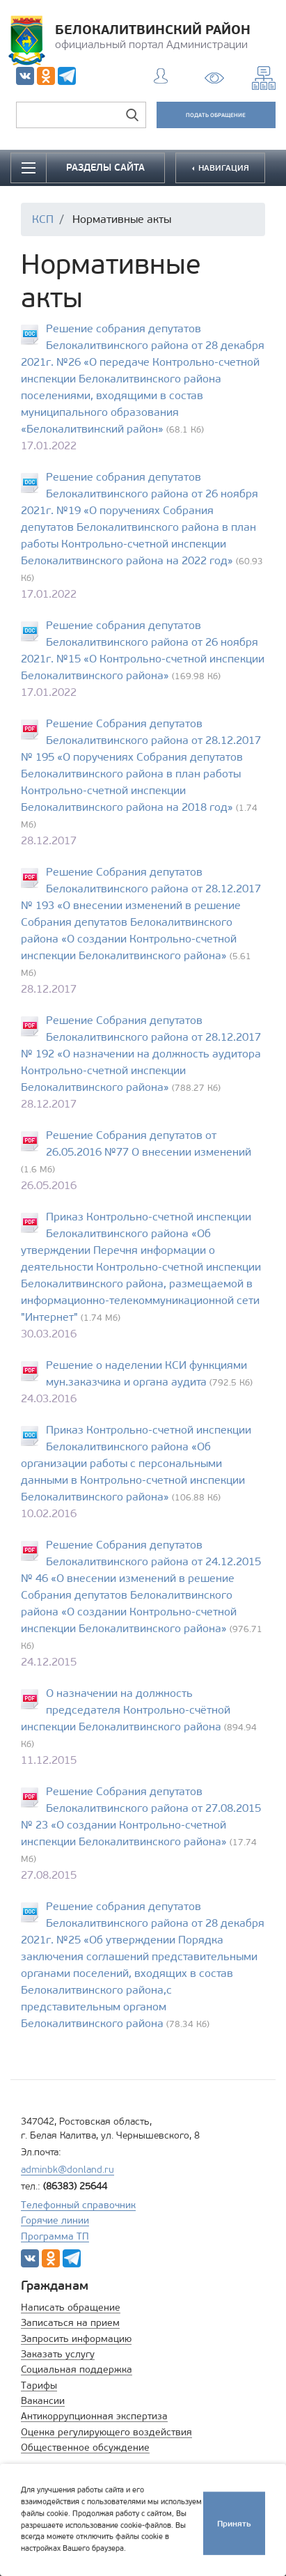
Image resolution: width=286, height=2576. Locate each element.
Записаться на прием (70, 2323)
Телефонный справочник (78, 2205)
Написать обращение (70, 2307)
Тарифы (39, 2385)
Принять (234, 2521)
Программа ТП (55, 2236)
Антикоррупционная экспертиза (94, 2416)
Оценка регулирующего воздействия (106, 2432)
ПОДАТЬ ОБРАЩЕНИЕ (216, 114)
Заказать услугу (58, 2354)
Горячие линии (55, 2220)
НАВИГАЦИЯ (222, 167)
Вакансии (43, 2401)
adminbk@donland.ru (67, 2169)
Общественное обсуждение (85, 2447)
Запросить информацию (76, 2339)
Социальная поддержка (76, 2369)
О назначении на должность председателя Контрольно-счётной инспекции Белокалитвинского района (125, 1709)
